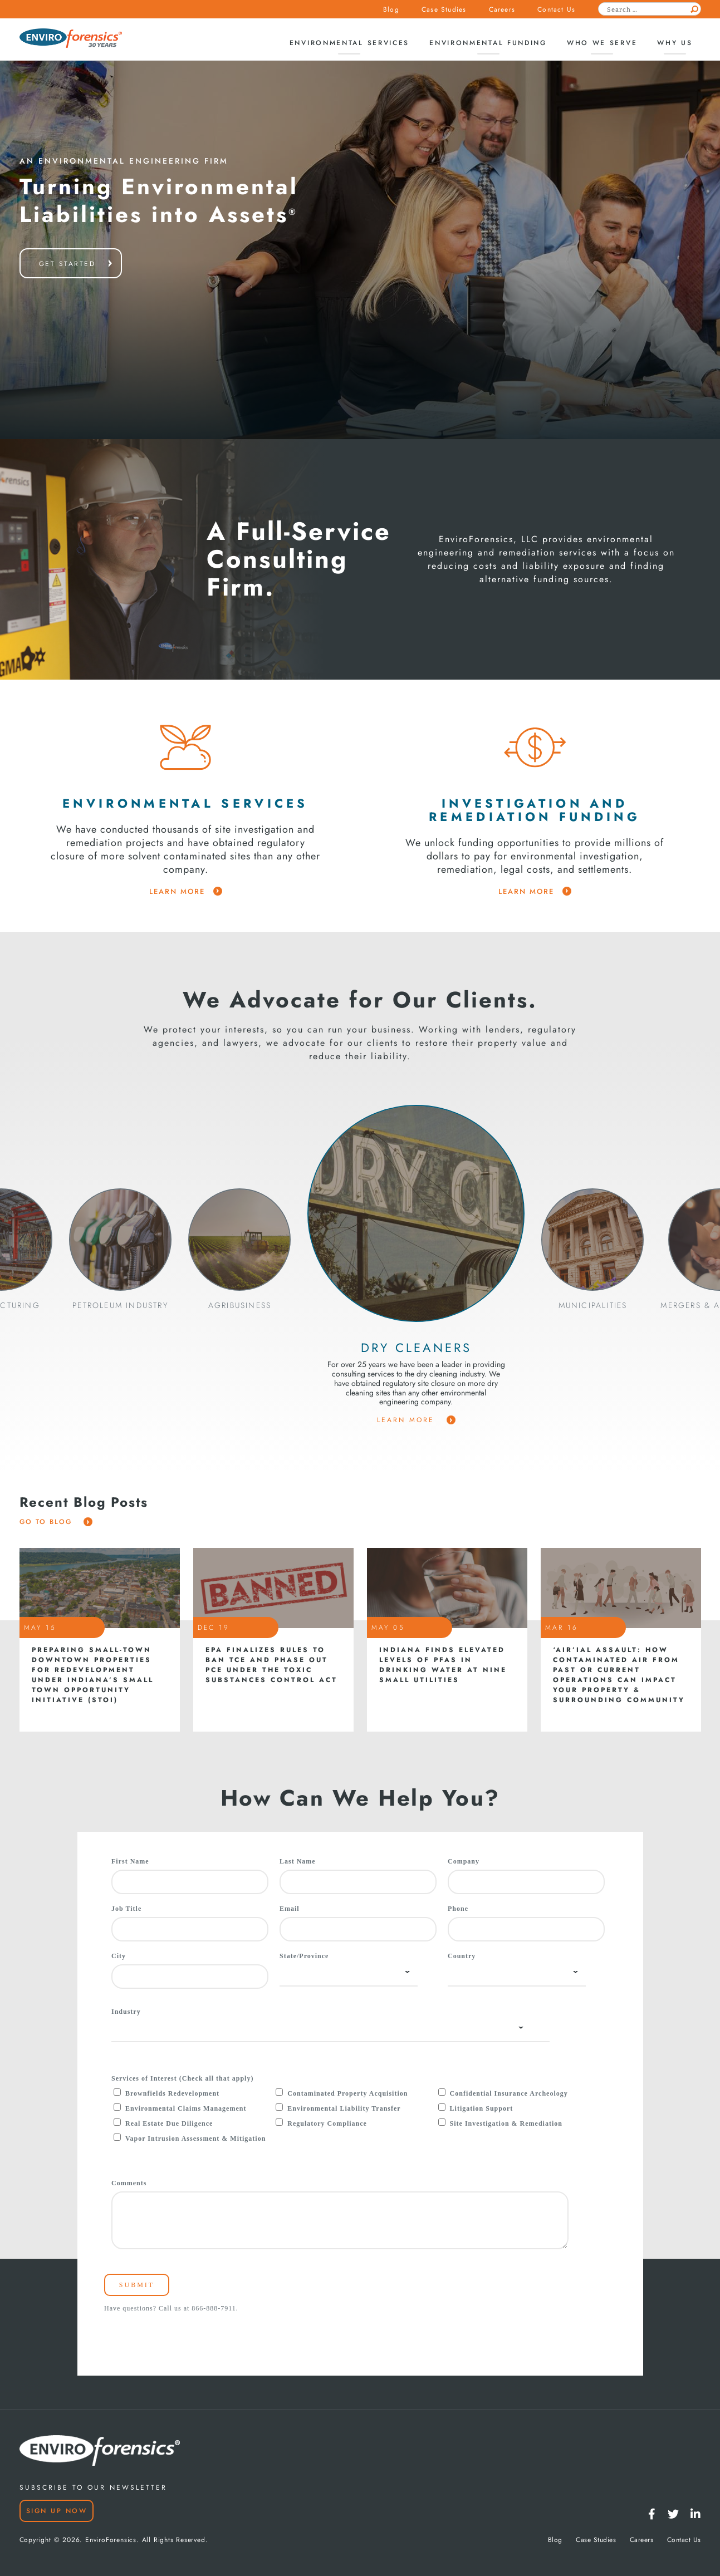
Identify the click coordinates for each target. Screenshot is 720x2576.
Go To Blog (55, 1521)
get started (67, 263)
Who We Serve (602, 42)
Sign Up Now (56, 2510)
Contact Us (556, 9)
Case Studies (444, 9)
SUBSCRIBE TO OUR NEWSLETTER (93, 2487)
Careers (502, 9)
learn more (185, 892)
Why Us (674, 42)
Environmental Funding (488, 42)
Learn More (416, 1419)
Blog (391, 9)
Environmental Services (349, 42)
